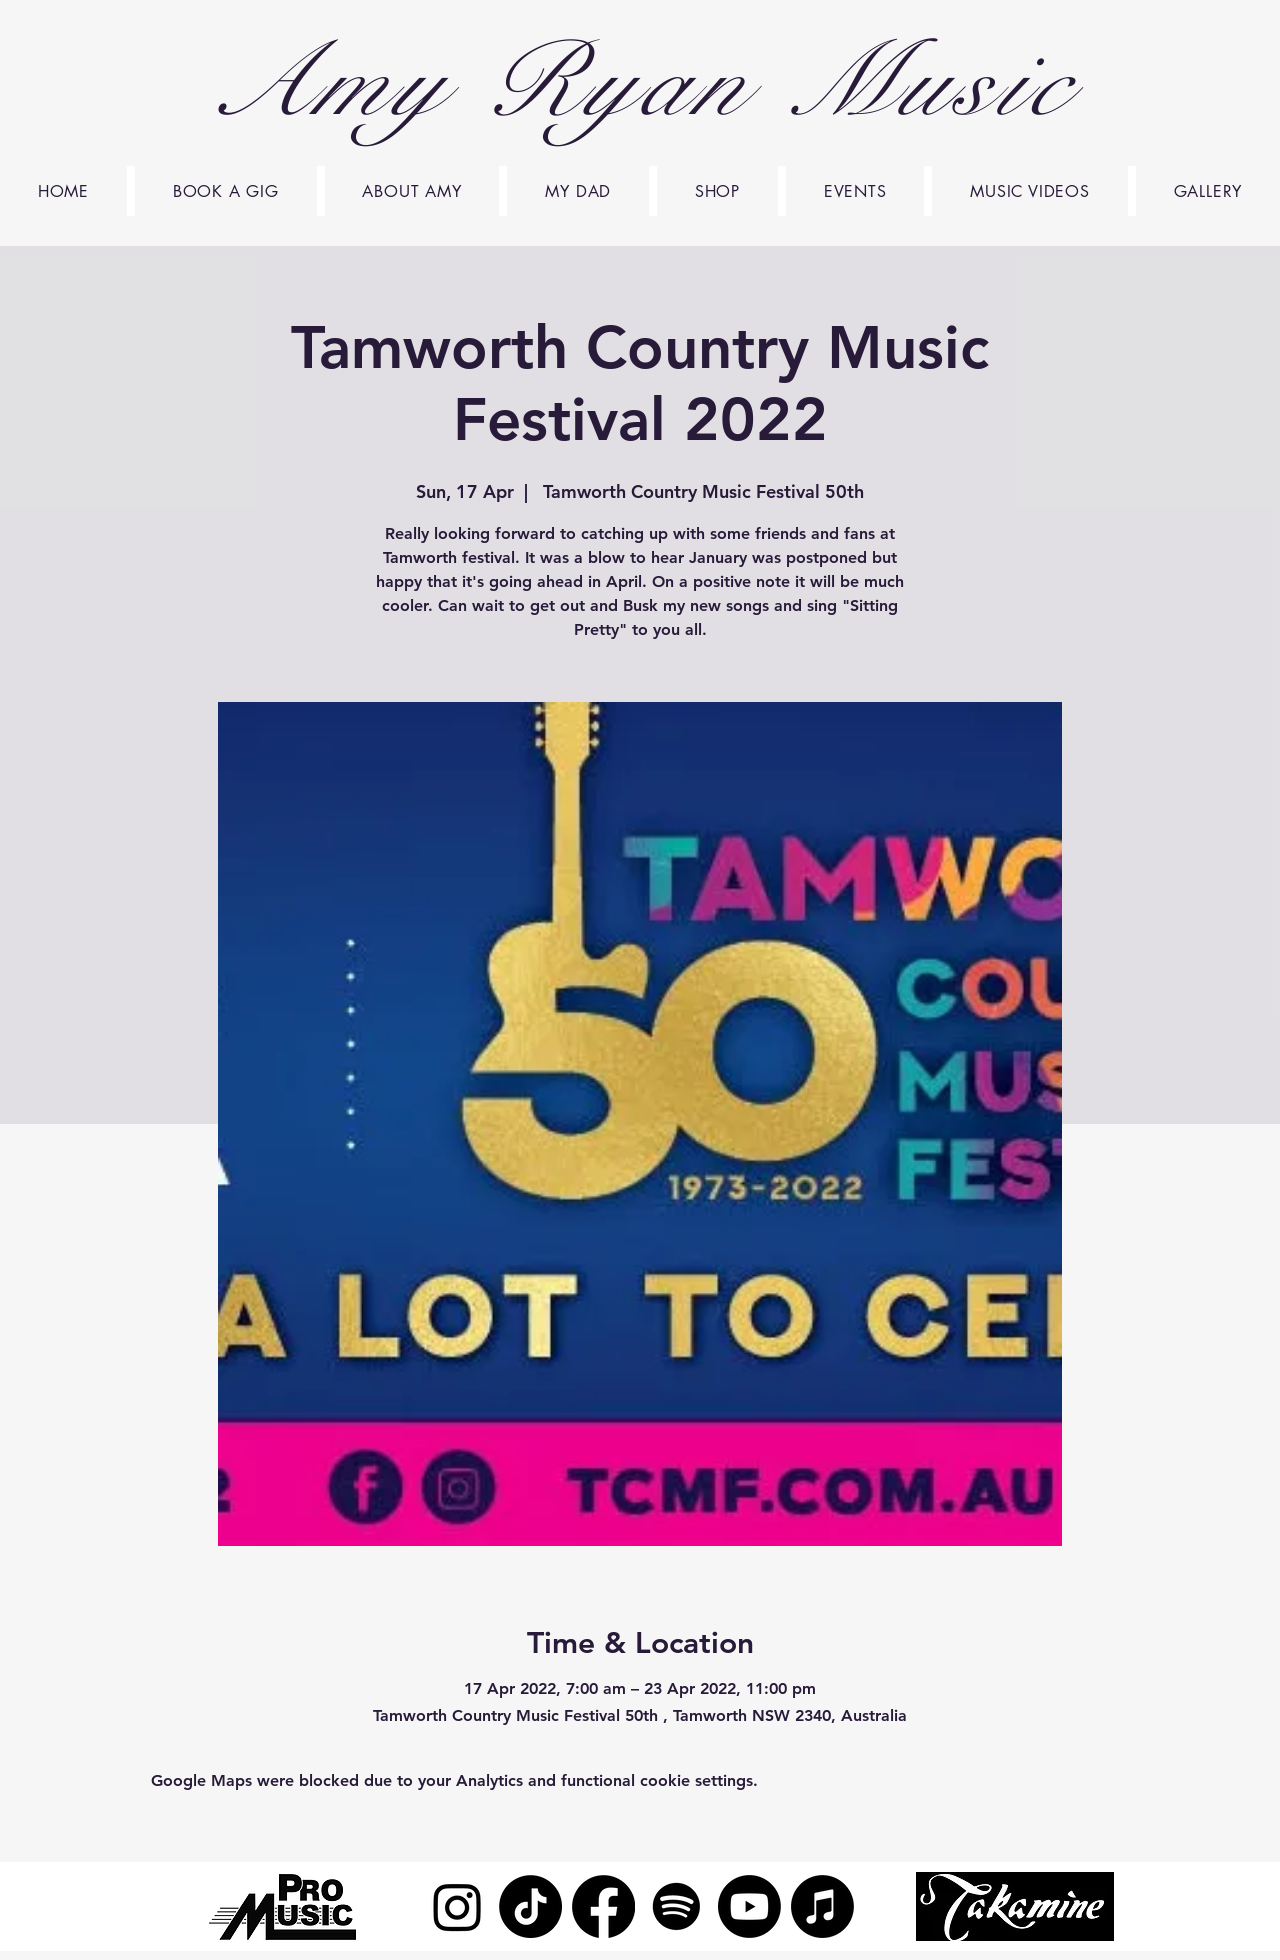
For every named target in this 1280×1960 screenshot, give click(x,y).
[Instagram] (457, 1906)
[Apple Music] (822, 1906)
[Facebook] (603, 1906)
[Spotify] (676, 1906)
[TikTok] (530, 1906)
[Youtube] (749, 1906)
